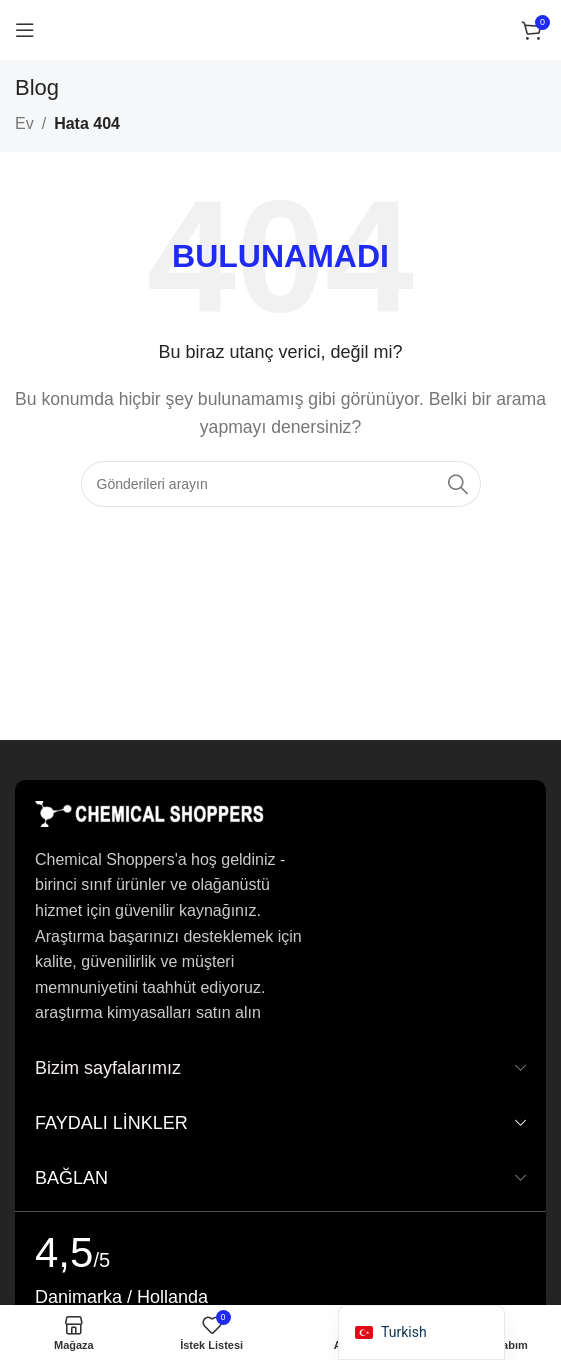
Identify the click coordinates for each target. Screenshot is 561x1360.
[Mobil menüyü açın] (25, 30)
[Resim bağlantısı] (150, 812)
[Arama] (281, 484)
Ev (24, 123)
